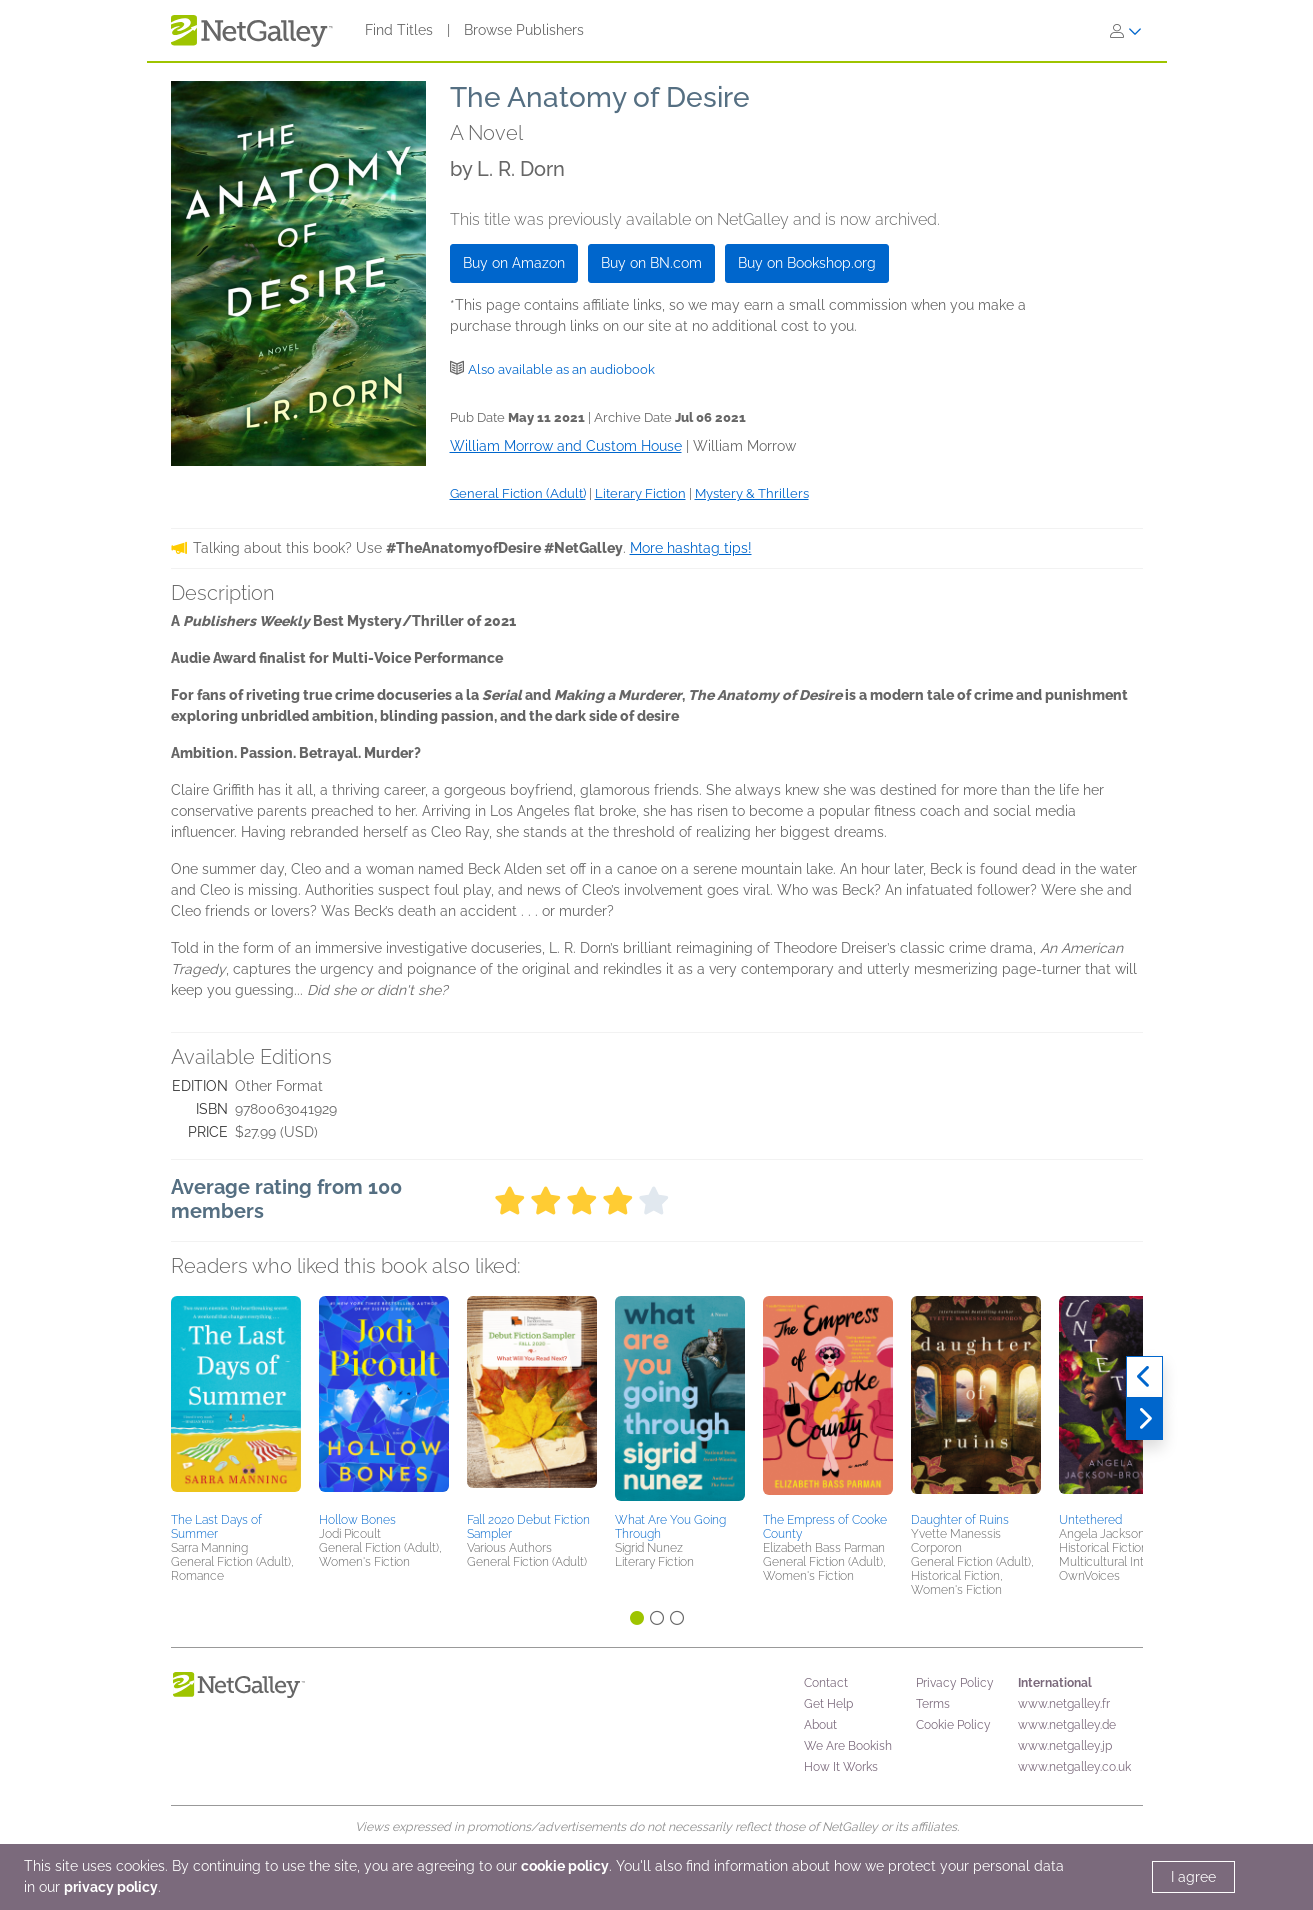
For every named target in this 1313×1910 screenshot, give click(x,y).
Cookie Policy (953, 1725)
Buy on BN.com (651, 263)
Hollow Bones (357, 1520)
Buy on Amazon (514, 263)
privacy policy (111, 1887)
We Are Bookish (848, 1746)
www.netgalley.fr (1064, 1704)
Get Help (828, 1704)
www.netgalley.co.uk (1074, 1767)
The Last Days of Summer (216, 1527)
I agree (1193, 1877)
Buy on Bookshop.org (807, 263)
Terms (933, 1704)
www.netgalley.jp (1065, 1746)
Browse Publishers (524, 30)
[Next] (1144, 1419)
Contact (826, 1683)
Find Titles (399, 30)
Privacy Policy (955, 1683)
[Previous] (1144, 1377)
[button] (236, 1401)
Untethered (1090, 1520)
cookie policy (565, 1866)
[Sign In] (1126, 31)
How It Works (841, 1767)
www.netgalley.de (1067, 1725)
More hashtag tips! (691, 548)
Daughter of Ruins (960, 1520)
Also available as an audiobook (561, 369)
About (820, 1725)
